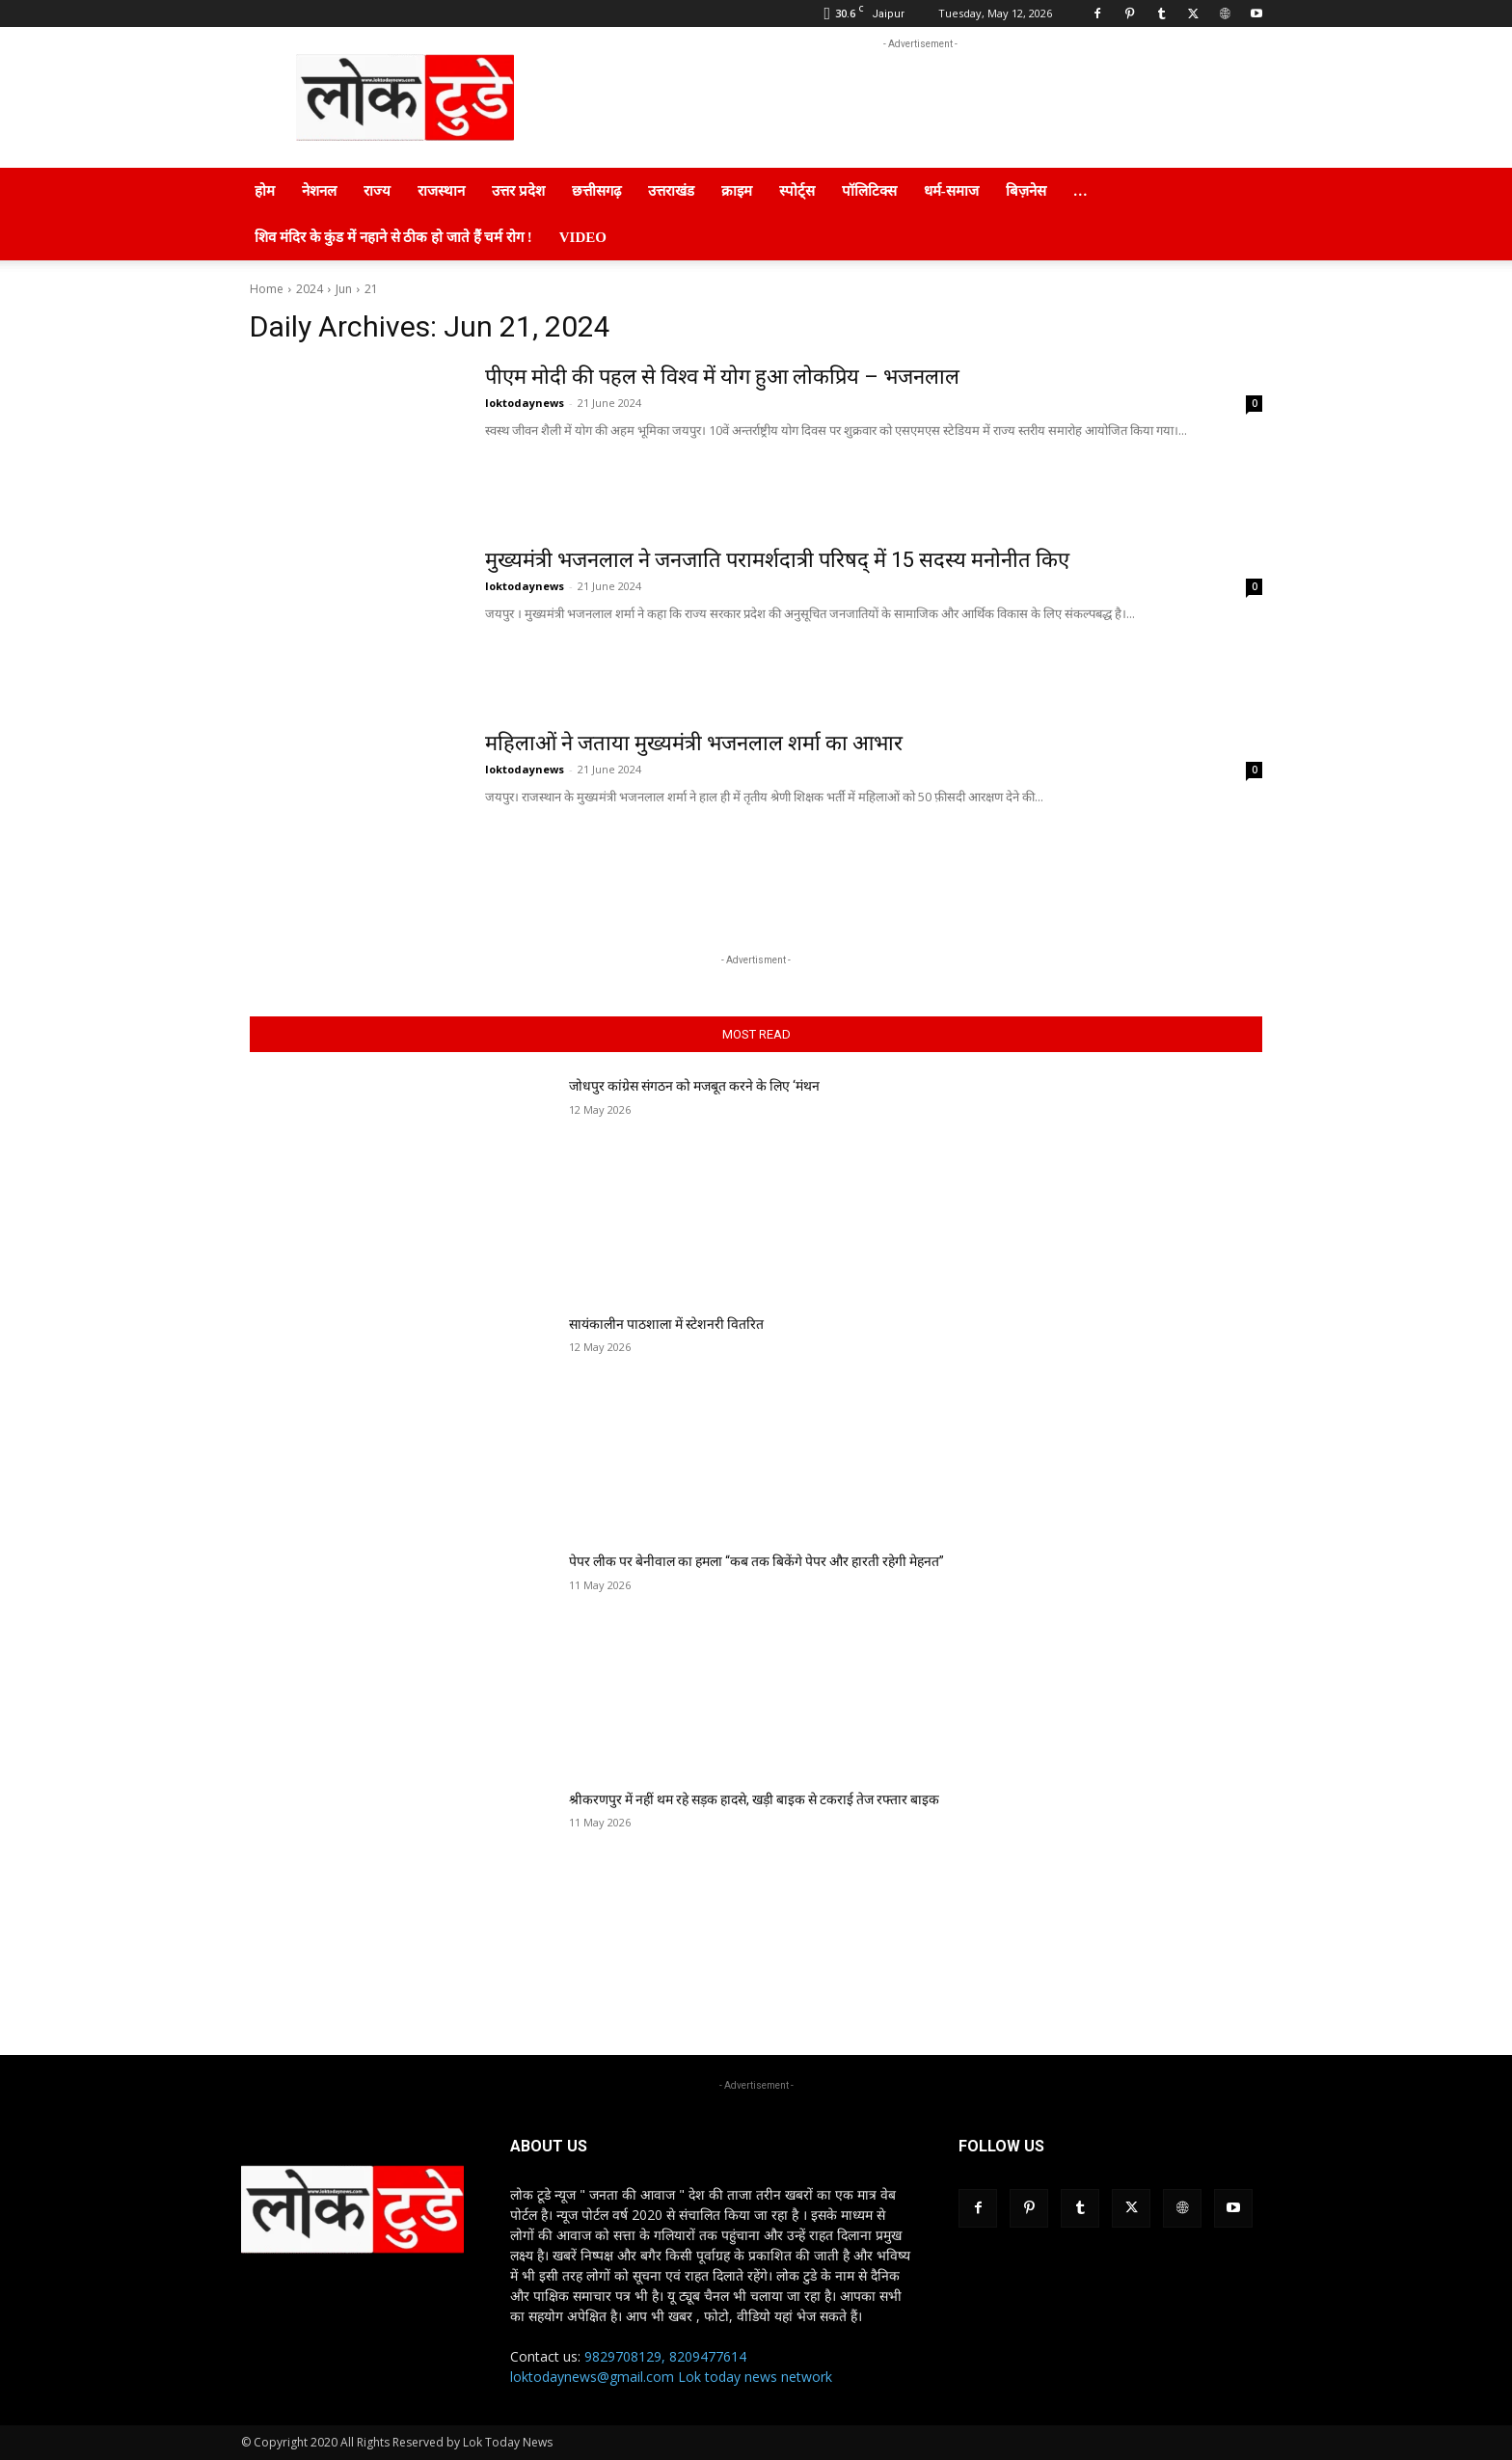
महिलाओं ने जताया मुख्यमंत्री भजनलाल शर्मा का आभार (694, 743)
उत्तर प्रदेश (518, 191)
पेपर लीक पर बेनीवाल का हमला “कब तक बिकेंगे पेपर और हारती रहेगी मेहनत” (756, 1561)
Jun (344, 289)
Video (583, 237)
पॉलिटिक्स (869, 191)
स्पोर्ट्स (797, 191)
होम (265, 191)
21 (371, 289)
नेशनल (319, 191)
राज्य (377, 191)
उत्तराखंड (671, 191)
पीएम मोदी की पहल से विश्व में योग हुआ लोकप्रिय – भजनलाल (723, 377)
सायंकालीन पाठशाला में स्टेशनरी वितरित (666, 1324)
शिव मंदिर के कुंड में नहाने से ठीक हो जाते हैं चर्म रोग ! (393, 237)
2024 (309, 289)
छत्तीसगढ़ (596, 191)
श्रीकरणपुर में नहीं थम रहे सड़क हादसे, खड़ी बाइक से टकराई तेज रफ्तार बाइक (754, 1799)
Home (267, 289)
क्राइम (736, 191)
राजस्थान (441, 191)
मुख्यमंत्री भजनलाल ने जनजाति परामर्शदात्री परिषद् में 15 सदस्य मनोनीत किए (778, 560)
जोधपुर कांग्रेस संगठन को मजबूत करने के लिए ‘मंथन (694, 1086)
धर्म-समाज (951, 191)
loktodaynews (524, 402)
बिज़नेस (1026, 191)
